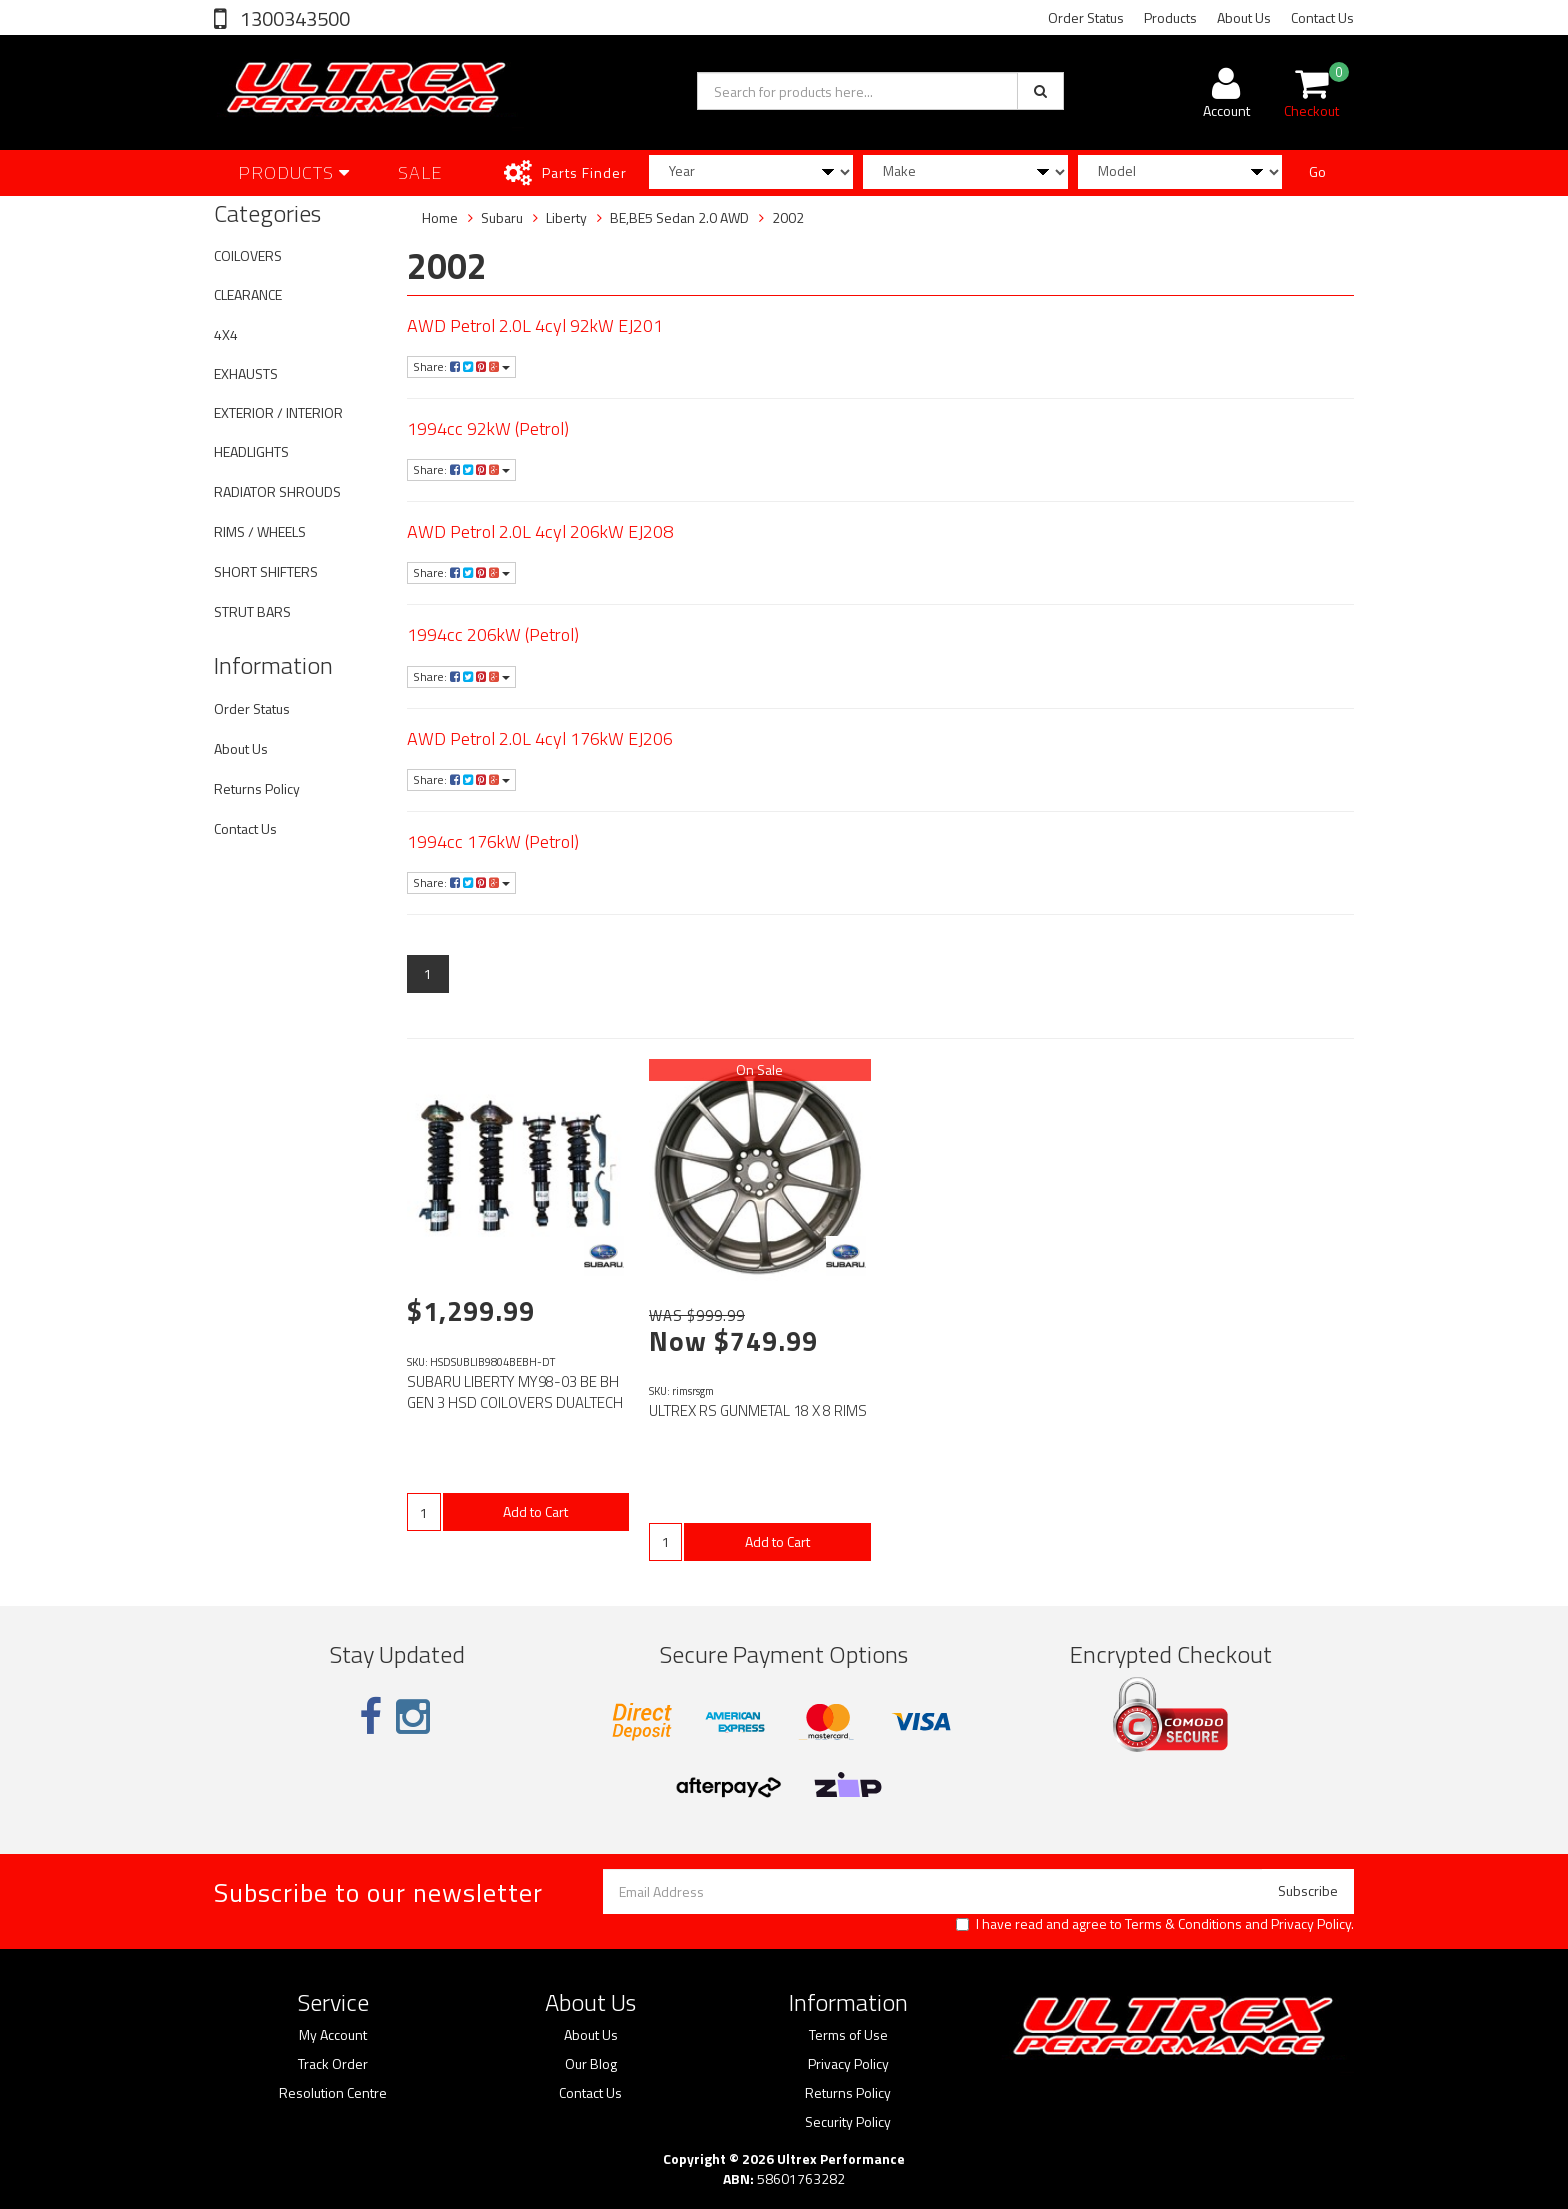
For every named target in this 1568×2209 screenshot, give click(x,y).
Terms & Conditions (1183, 1923)
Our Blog (591, 2064)
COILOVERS (248, 255)
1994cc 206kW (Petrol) (493, 634)
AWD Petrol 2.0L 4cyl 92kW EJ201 (535, 325)
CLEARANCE (248, 294)
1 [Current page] (428, 973)
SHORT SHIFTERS (266, 571)
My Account (333, 2035)
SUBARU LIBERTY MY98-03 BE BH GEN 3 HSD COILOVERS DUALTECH (515, 1392)
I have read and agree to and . (1155, 1924)
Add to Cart (535, 1511)
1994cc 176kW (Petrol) (493, 841)
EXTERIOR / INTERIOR (278, 412)
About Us (1244, 17)
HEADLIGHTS (251, 451)
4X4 (226, 334)
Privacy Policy (1311, 1923)
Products (1170, 17)
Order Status (1086, 17)
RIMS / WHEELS (260, 531)
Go (1317, 171)
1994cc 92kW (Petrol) (488, 428)
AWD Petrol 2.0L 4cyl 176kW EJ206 (540, 738)
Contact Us (1322, 17)
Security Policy (848, 2122)
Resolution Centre (333, 2093)
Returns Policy (257, 788)
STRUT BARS (252, 611)
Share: (461, 366)
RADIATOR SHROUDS (277, 491)
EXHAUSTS (246, 373)
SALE (420, 172)
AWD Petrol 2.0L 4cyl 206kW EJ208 (540, 531)
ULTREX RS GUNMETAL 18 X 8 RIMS (758, 1410)
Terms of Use (848, 2035)
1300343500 (293, 18)
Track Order (333, 2064)
